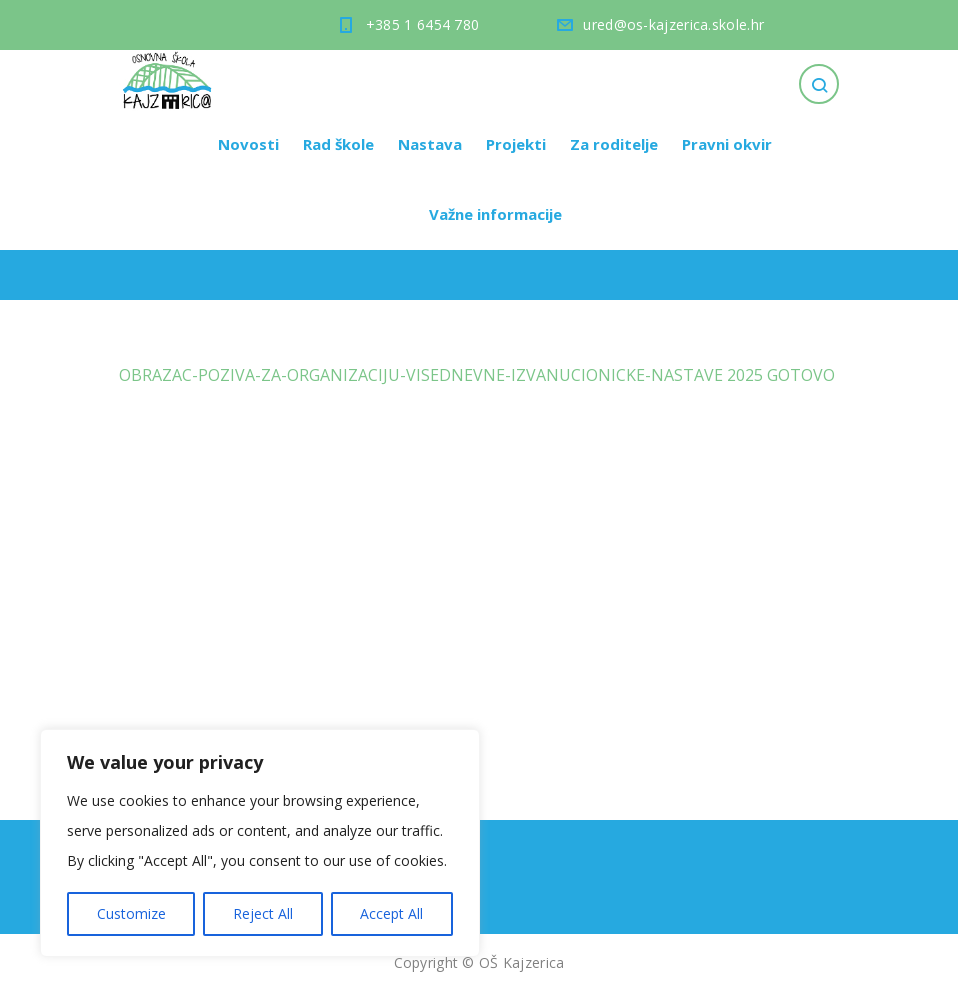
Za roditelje (614, 144)
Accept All (391, 913)
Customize (131, 913)
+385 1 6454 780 (423, 24)
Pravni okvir (727, 144)
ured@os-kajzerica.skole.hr (673, 24)
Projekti (516, 144)
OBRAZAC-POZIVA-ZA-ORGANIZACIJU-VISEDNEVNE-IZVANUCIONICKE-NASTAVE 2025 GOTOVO (477, 375)
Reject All (263, 913)
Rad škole (338, 144)
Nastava (430, 144)
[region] (260, 843)
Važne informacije (495, 214)
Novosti (248, 144)
